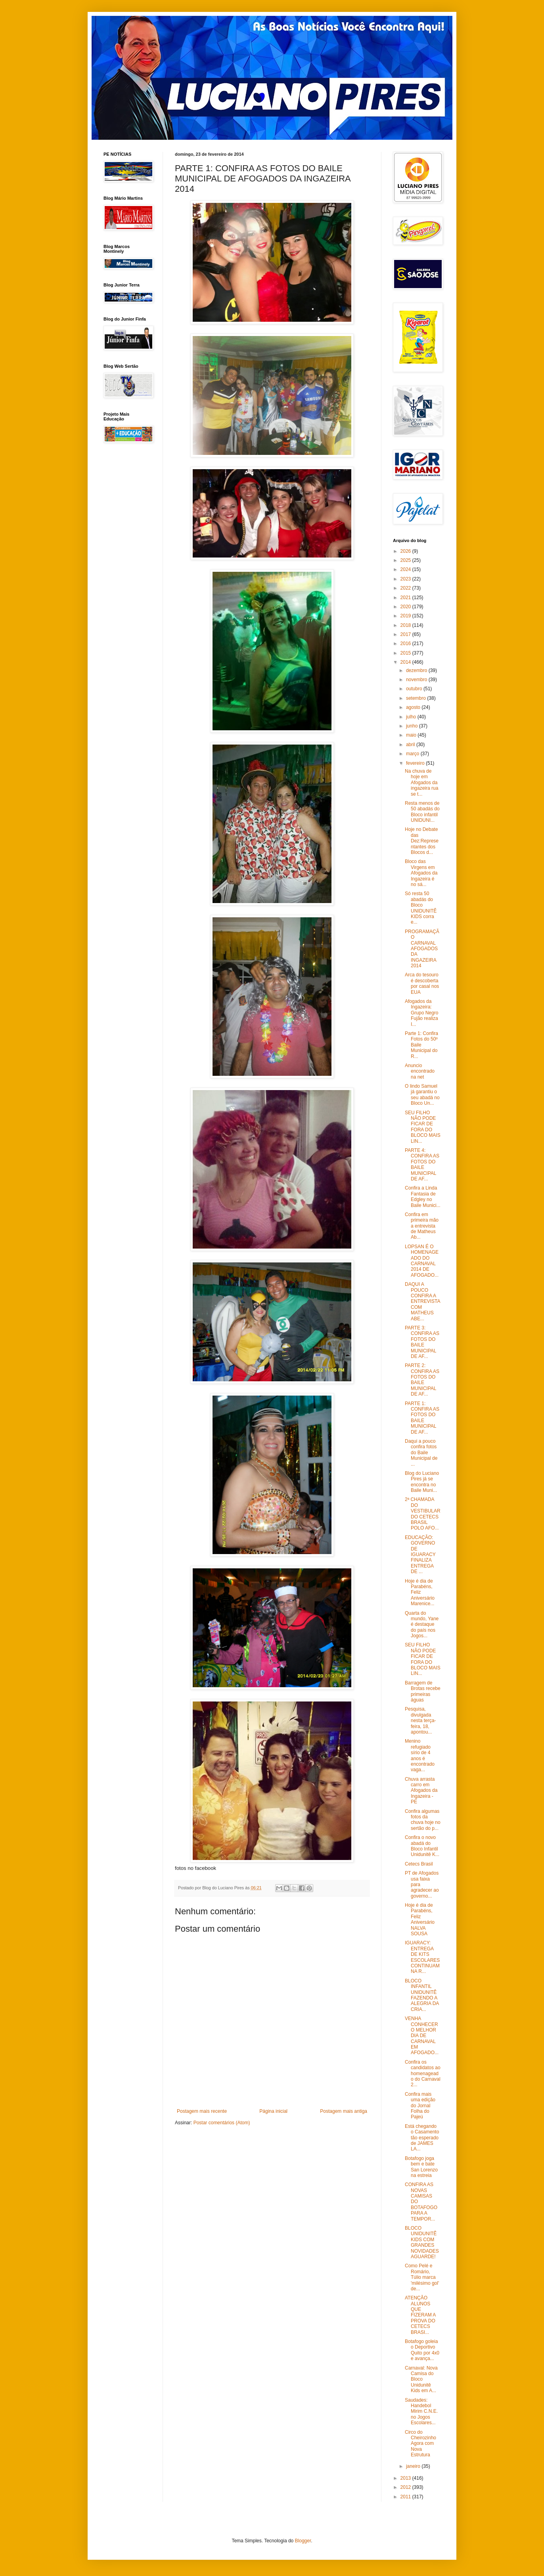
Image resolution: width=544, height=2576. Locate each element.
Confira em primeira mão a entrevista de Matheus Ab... (422, 1226)
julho (412, 717)
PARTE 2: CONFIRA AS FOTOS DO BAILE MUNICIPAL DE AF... (422, 1380)
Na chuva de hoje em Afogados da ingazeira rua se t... (421, 782)
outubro (414, 688)
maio (412, 735)
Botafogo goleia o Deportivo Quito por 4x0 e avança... (422, 2350)
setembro (416, 698)
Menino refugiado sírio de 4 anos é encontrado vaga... (420, 1755)
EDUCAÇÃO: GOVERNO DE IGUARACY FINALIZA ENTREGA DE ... (420, 1554)
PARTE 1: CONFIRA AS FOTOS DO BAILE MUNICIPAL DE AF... (422, 1418)
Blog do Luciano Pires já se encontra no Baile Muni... (422, 1481)
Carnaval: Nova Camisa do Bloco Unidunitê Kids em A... (421, 2379)
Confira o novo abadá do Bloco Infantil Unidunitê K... (422, 1846)
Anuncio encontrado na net (420, 1071)
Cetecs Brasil (419, 1864)
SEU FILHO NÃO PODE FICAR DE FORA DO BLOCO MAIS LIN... (423, 1127)
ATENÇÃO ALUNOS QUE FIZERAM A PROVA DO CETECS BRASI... (420, 2315)
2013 (406, 2478)
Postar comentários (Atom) (221, 2122)
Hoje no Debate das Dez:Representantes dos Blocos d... (422, 841)
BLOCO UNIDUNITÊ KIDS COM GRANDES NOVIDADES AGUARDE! (422, 2242)
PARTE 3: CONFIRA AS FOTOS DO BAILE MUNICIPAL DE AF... (422, 1342)
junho (412, 726)
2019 (406, 616)
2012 (406, 2487)
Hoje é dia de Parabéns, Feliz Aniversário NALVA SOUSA (420, 1919)
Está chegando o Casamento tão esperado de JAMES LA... (422, 2137)
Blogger (303, 2541)
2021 (406, 597)
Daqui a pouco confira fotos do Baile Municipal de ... (421, 1452)
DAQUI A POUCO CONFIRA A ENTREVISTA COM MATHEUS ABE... (422, 1301)
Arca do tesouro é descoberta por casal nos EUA (422, 983)
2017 (406, 634)
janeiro (413, 2466)
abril (411, 744)
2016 (406, 643)
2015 (406, 653)
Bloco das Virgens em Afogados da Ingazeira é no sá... (421, 873)
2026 (406, 551)
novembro (417, 679)
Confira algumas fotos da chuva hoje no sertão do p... (423, 1819)
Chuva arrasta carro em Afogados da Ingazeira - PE (421, 1790)
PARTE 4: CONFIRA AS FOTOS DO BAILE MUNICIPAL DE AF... (422, 1165)
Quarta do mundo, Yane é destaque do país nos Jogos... (422, 1624)
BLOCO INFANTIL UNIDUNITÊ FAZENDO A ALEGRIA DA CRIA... (422, 1995)
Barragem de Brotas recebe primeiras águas (423, 1691)
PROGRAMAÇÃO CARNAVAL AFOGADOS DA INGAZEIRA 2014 (422, 948)
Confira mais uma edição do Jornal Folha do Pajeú (420, 2105)
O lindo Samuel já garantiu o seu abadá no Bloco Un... (422, 1094)
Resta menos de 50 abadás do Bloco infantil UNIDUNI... (422, 811)
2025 (406, 560)
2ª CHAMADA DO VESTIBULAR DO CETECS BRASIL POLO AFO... (423, 1514)
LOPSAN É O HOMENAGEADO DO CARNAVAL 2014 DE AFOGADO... (422, 1261)
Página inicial (273, 2111)
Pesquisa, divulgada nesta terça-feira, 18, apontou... (420, 1720)
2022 (406, 588)
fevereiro (416, 763)
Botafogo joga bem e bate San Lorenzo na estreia (421, 2167)
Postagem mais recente (202, 2111)
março (413, 753)
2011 (406, 2497)
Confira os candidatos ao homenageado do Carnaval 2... (423, 2073)
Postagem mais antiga (343, 2111)
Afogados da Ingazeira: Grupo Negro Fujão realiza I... (421, 1013)
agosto (413, 707)
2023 (406, 579)
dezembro (417, 670)
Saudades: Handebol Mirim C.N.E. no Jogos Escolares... (421, 2411)
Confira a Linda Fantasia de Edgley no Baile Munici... (423, 1196)
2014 (406, 662)
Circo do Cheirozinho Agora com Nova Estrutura (420, 2443)
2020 (406, 606)
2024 (406, 569)
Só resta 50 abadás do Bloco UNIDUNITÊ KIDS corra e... (421, 908)
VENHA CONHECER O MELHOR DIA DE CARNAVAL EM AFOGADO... (422, 2035)
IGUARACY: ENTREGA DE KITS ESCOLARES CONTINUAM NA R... (422, 1957)
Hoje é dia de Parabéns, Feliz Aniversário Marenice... (420, 1592)
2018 (406, 625)
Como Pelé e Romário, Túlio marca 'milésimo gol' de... (422, 2277)
